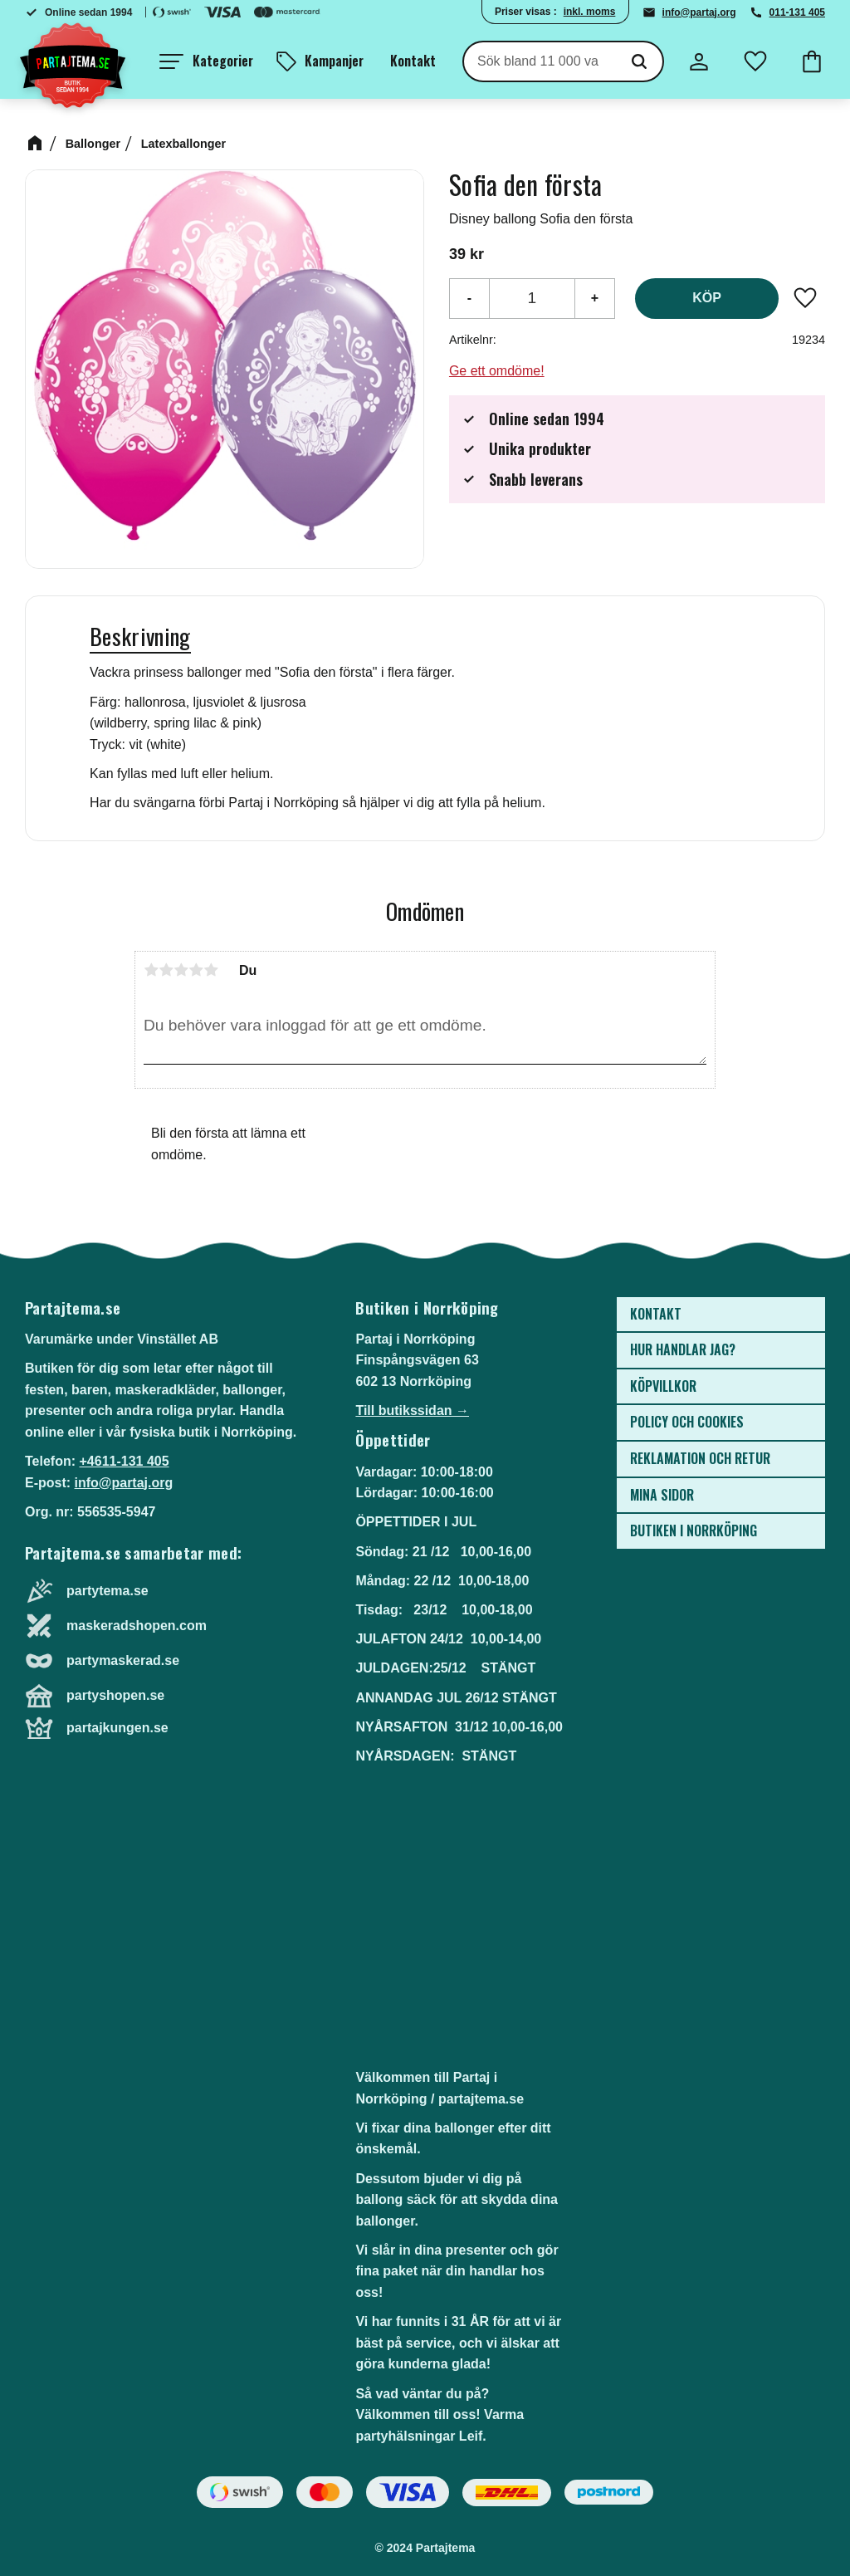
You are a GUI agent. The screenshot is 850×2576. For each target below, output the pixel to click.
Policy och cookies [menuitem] (687, 1422)
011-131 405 (797, 12)
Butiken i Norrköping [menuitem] (693, 1530)
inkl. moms (590, 11)
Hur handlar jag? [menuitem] (682, 1349)
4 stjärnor (195, 969)
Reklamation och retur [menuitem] (700, 1458)
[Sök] (639, 61)
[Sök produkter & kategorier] (540, 61)
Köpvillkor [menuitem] (663, 1386)
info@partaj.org (699, 12)
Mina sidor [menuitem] (662, 1495)
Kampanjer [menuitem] (334, 61)
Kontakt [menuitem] (413, 61)
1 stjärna (151, 969)
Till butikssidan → (412, 1410)
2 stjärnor (166, 969)
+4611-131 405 (124, 1461)
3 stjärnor (180, 969)
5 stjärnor (210, 969)
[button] (206, 61)
